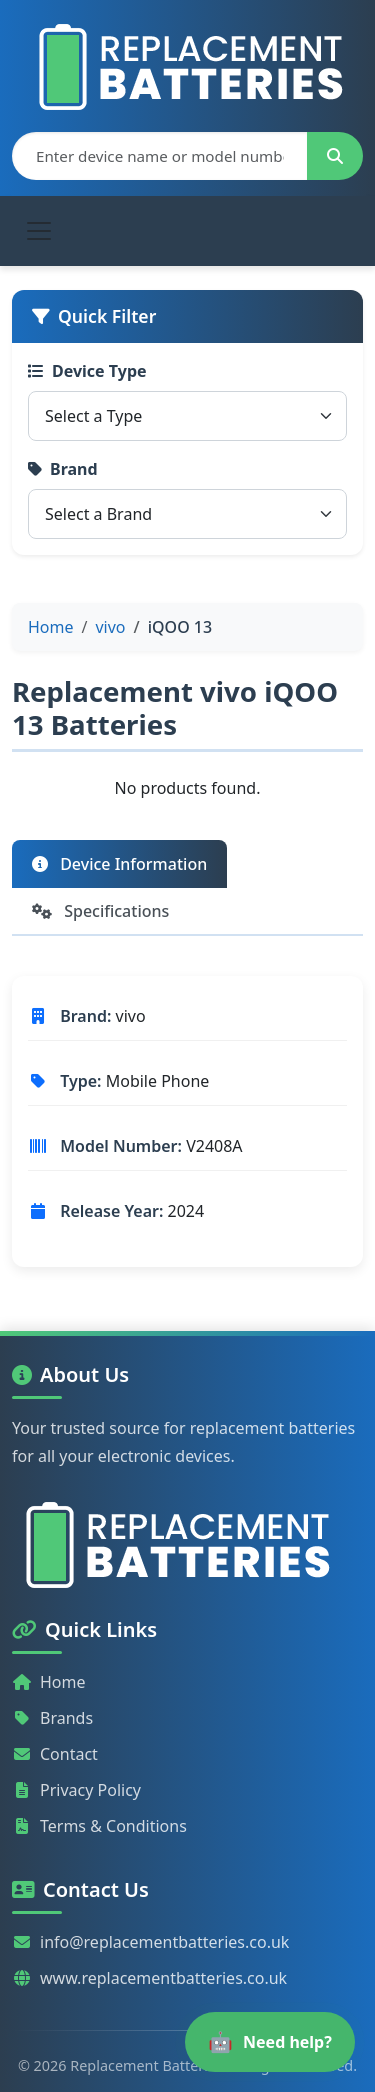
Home (49, 1682)
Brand (63, 469)
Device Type (87, 371)
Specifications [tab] (100, 911)
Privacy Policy (76, 1790)
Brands (52, 1718)
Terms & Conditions (99, 1826)
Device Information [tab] (119, 864)
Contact (55, 1754)
